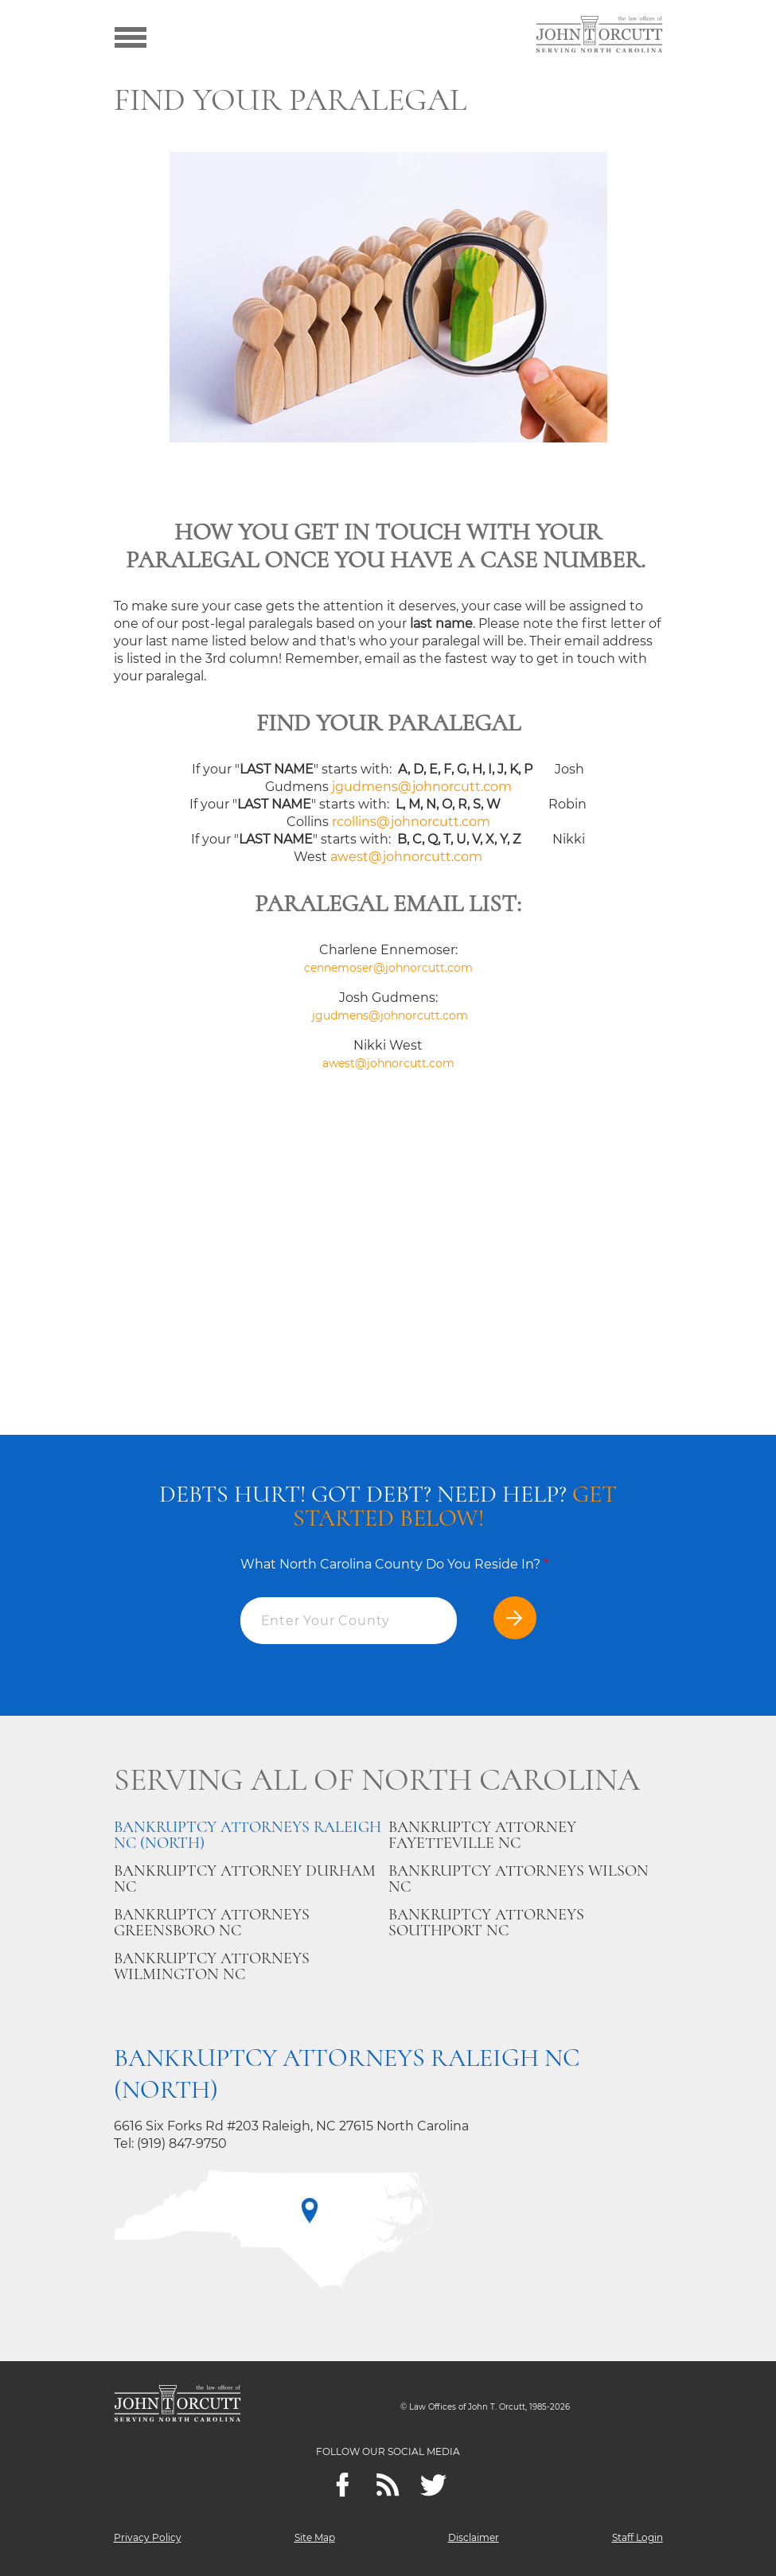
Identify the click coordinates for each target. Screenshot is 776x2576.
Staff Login (637, 2537)
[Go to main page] (599, 36)
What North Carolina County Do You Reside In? (394, 1564)
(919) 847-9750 (182, 2143)
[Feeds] (388, 2485)
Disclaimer (473, 2537)
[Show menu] (130, 36)
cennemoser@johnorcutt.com (388, 968)
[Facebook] (342, 2485)
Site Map (314, 2537)
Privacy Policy (147, 2537)
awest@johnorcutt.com (406, 856)
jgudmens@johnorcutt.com (422, 786)
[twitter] (433, 2485)
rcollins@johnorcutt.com (411, 821)
